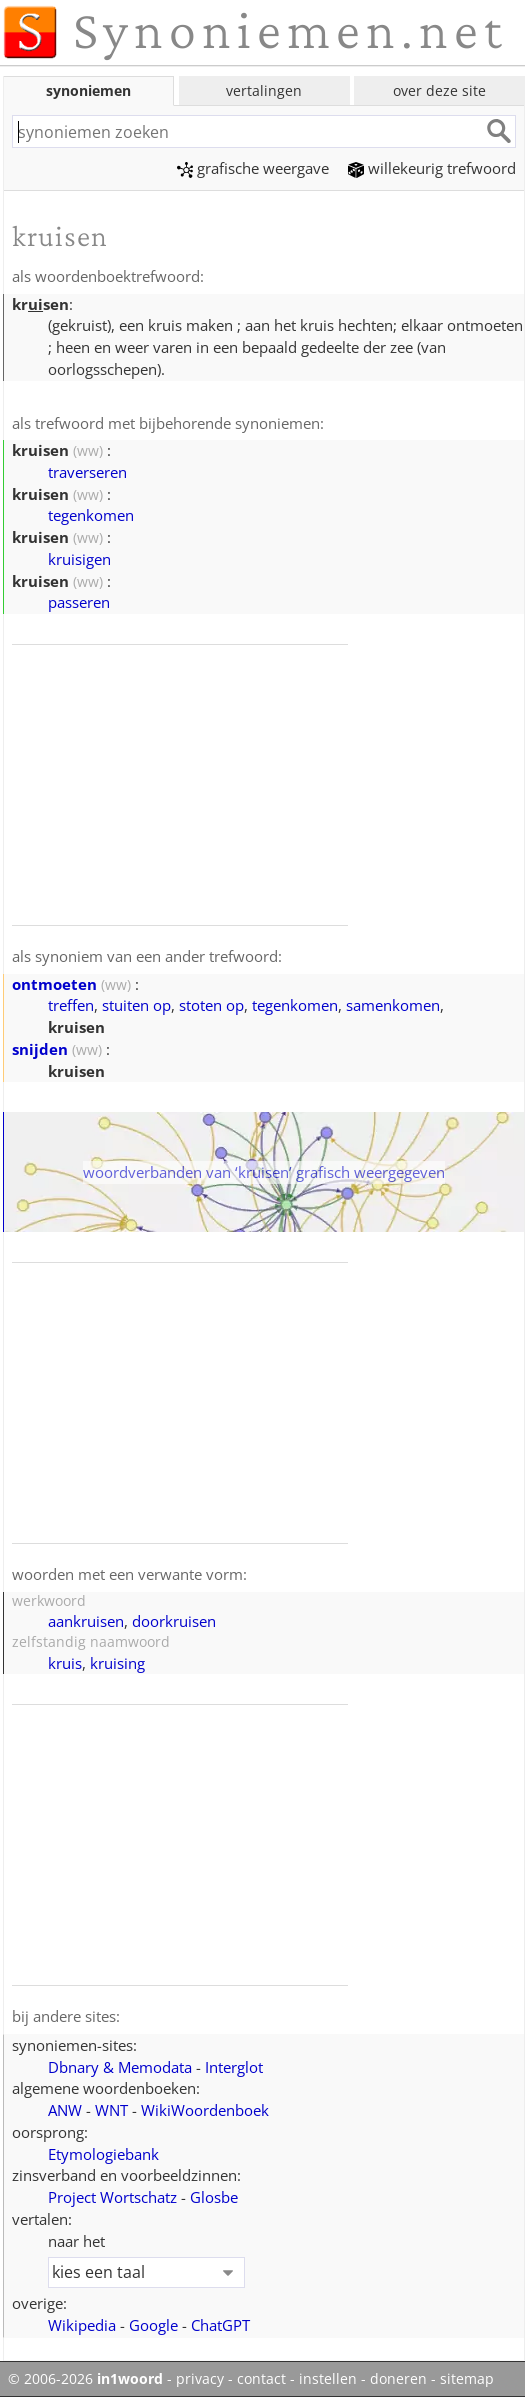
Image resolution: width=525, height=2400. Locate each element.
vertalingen (264, 90)
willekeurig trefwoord (432, 168)
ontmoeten (54, 984)
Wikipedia (82, 2325)
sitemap (467, 2379)
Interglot (234, 2067)
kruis (65, 1663)
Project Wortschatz (112, 2197)
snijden (40, 1049)
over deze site (439, 90)
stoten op (211, 1005)
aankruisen (86, 1621)
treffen (71, 1005)
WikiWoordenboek (205, 2110)
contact (261, 2379)
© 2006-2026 (85, 2379)
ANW (65, 2110)
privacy (200, 2379)
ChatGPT (220, 2325)
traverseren (87, 472)
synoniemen (88, 90)
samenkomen (393, 1005)
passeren (79, 602)
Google (153, 2325)
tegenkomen (91, 515)
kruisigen (79, 559)
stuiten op (136, 1005)
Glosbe (214, 2197)
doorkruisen (174, 1621)
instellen (328, 2379)
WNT (111, 2110)
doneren (398, 2379)
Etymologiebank (103, 2154)
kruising (117, 1663)
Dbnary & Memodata (120, 2067)
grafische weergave (253, 168)
